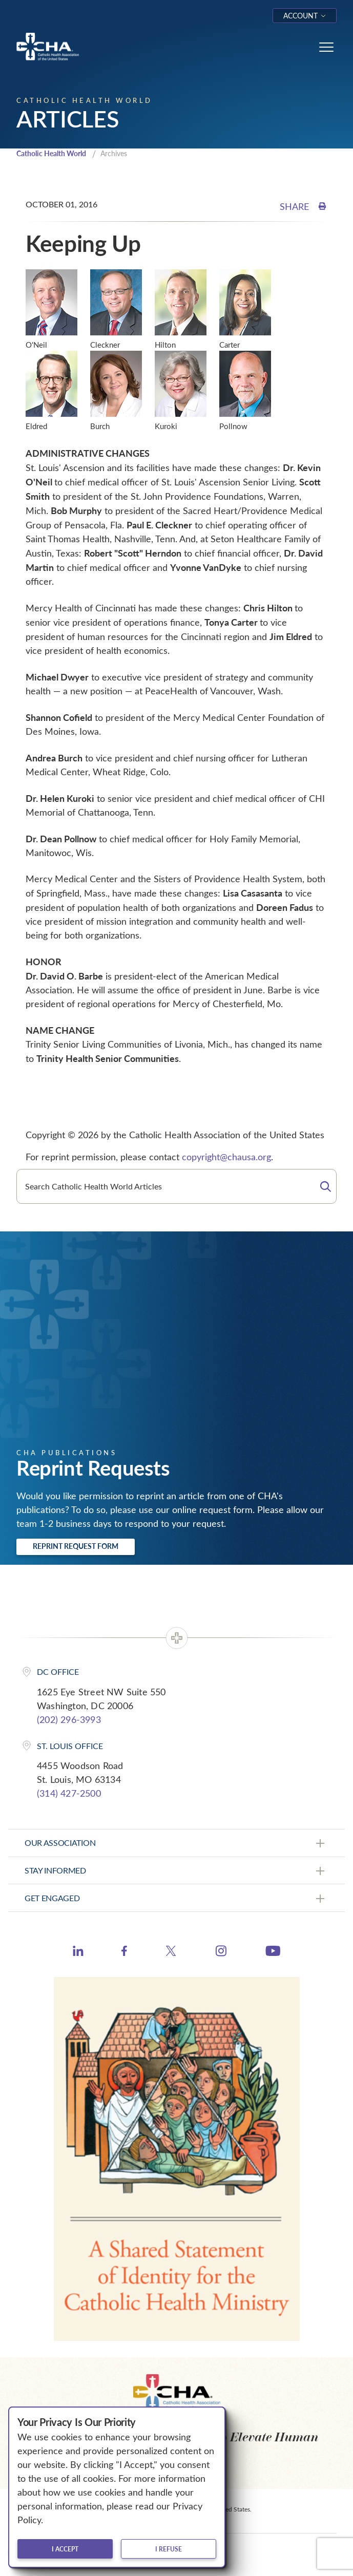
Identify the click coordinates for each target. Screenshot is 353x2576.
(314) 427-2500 (69, 1793)
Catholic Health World (51, 153)
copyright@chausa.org (226, 1157)
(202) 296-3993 (69, 1719)
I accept (65, 2549)
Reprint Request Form (75, 1546)
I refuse (168, 2549)
